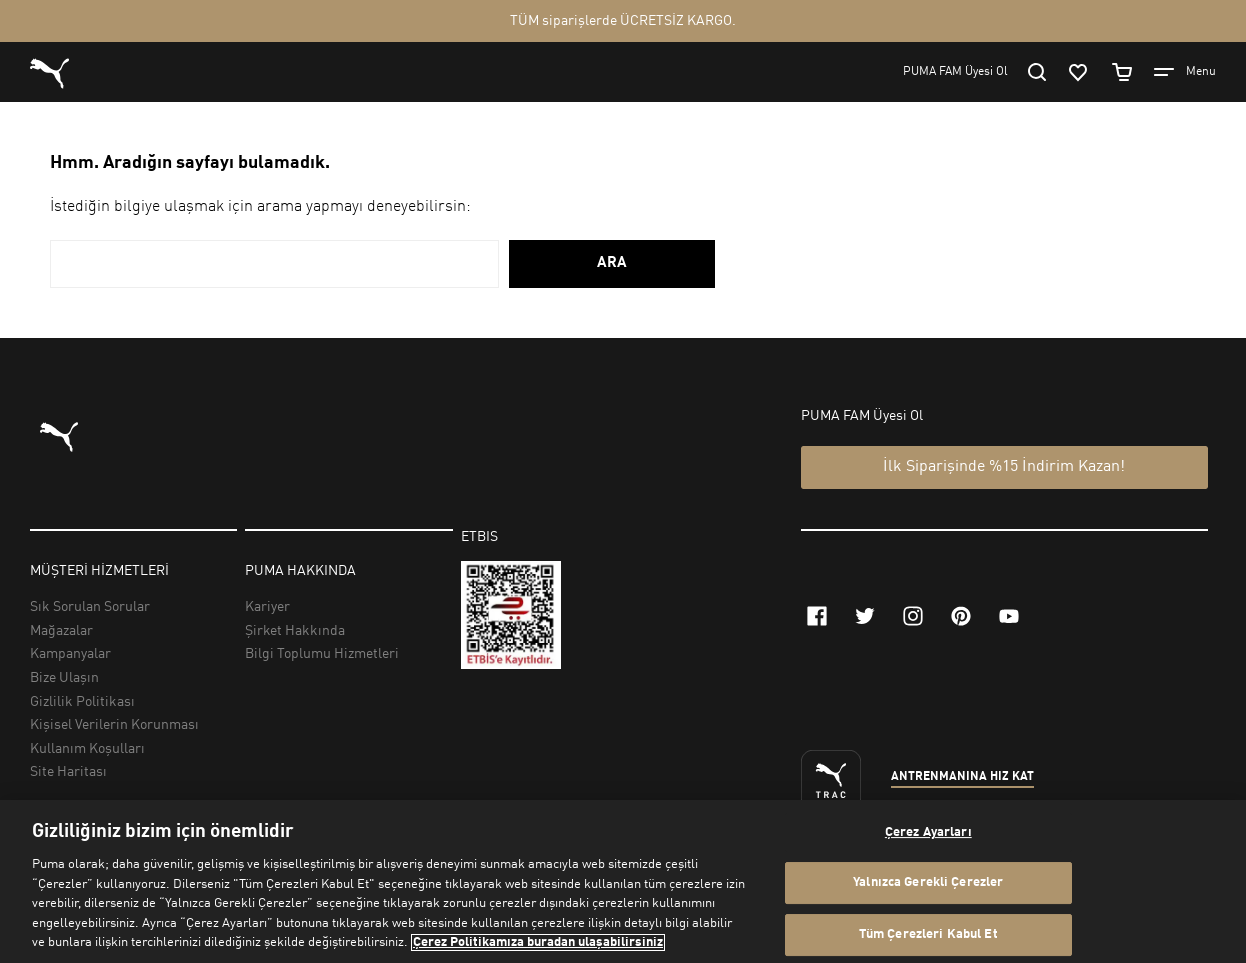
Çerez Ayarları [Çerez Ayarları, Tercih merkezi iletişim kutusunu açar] (928, 832)
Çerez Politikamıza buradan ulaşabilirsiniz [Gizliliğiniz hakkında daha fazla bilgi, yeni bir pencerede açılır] (538, 942)
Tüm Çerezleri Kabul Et (928, 934)
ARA (612, 263)
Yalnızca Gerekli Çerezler (928, 882)
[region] (623, 881)
